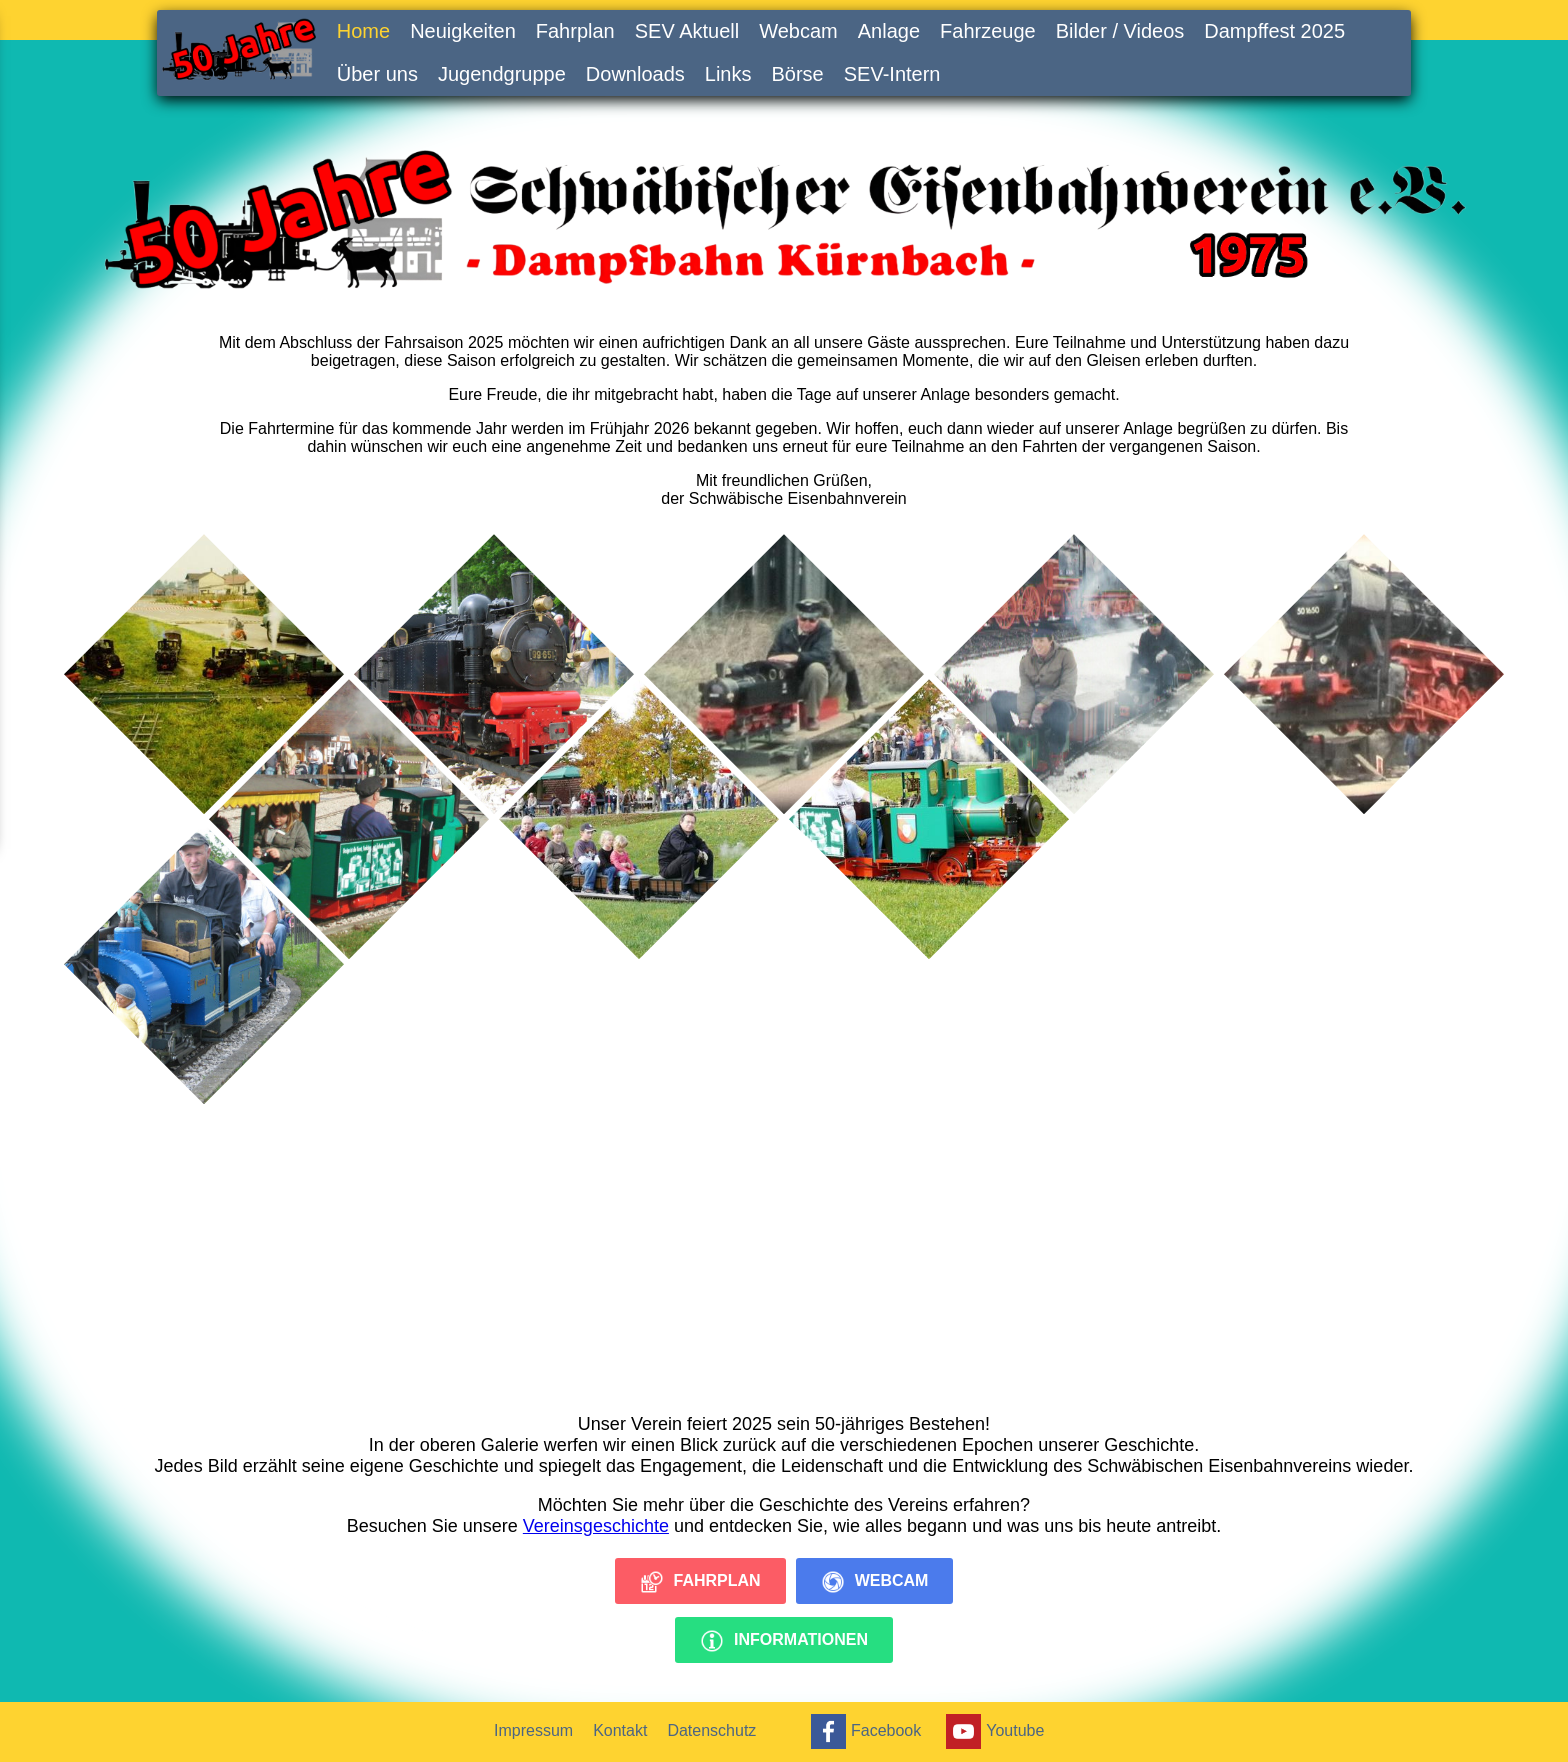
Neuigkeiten (463, 31)
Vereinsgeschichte (596, 1526)
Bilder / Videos (1120, 31)
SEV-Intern (892, 74)
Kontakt (620, 1730)
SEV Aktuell (687, 31)
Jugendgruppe (502, 74)
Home (363, 31)
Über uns (377, 74)
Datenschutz (711, 1730)
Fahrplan (575, 31)
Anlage (889, 31)
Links (728, 74)
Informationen (784, 1641)
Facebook (863, 1731)
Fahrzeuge (988, 31)
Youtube (992, 1731)
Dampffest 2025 (1274, 31)
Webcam (798, 31)
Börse (798, 74)
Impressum (533, 1730)
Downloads (635, 74)
